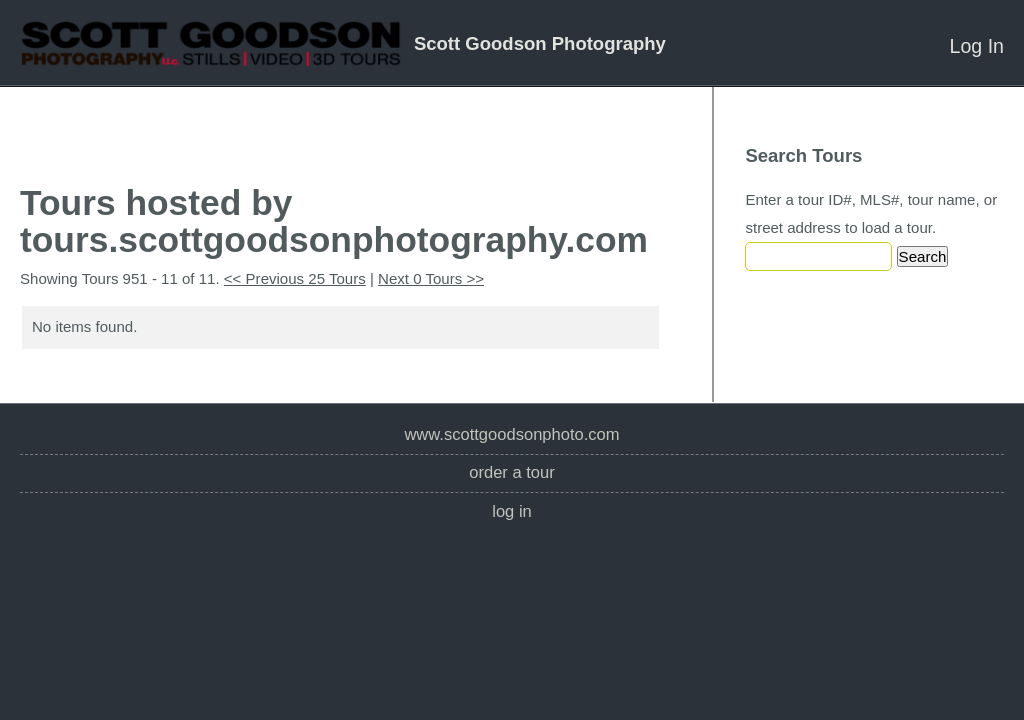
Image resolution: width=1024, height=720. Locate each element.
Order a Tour (512, 472)
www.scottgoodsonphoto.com (511, 434)
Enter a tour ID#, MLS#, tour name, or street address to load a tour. (871, 213)
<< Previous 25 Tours (295, 278)
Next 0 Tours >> (431, 278)
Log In (977, 46)
